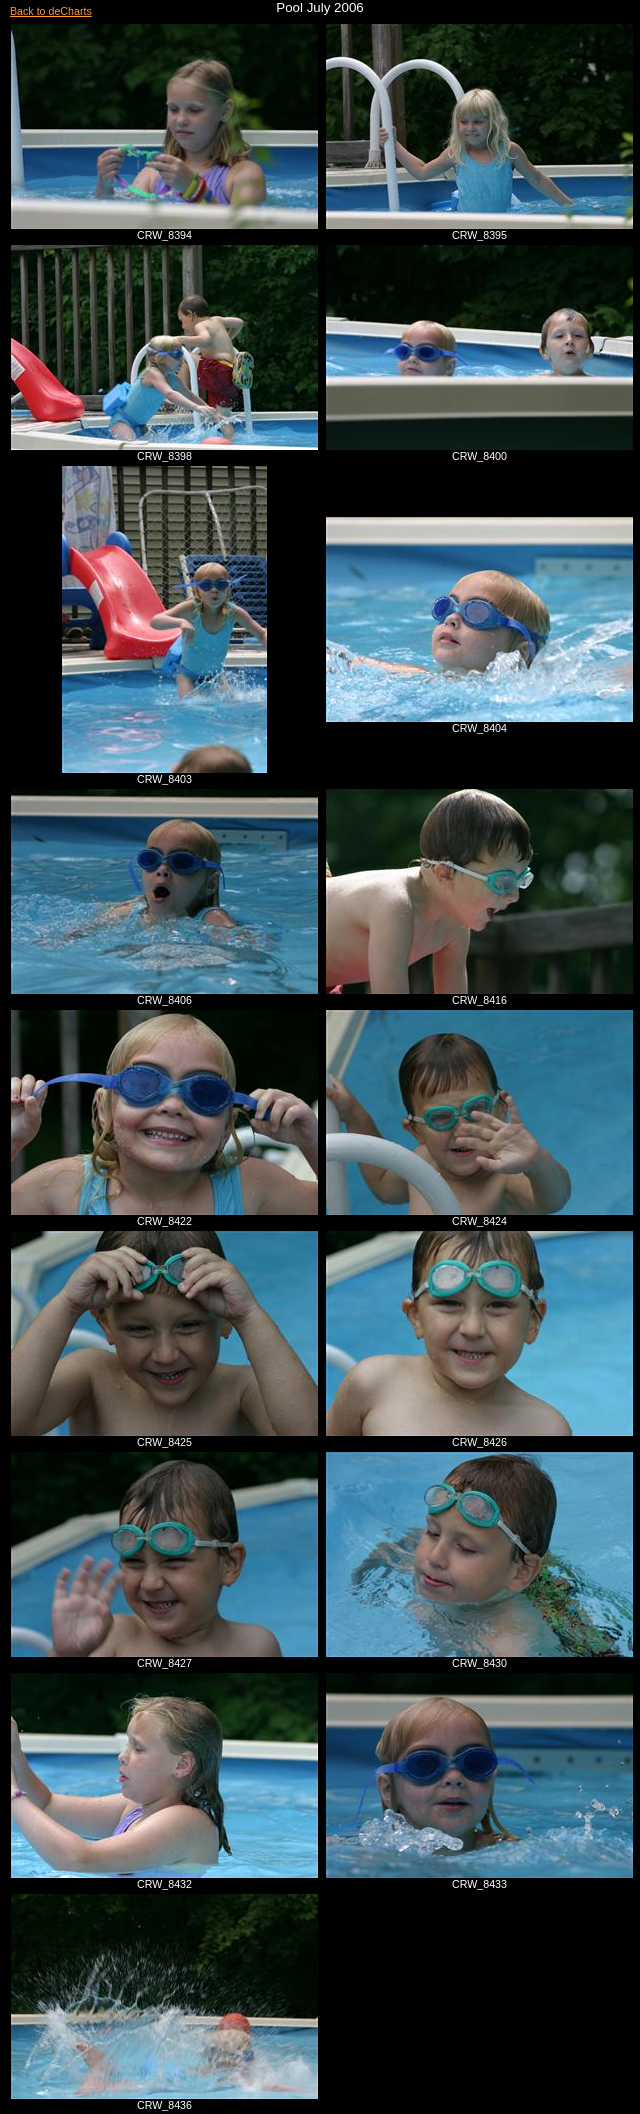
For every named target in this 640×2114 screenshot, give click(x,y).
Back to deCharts (51, 11)
